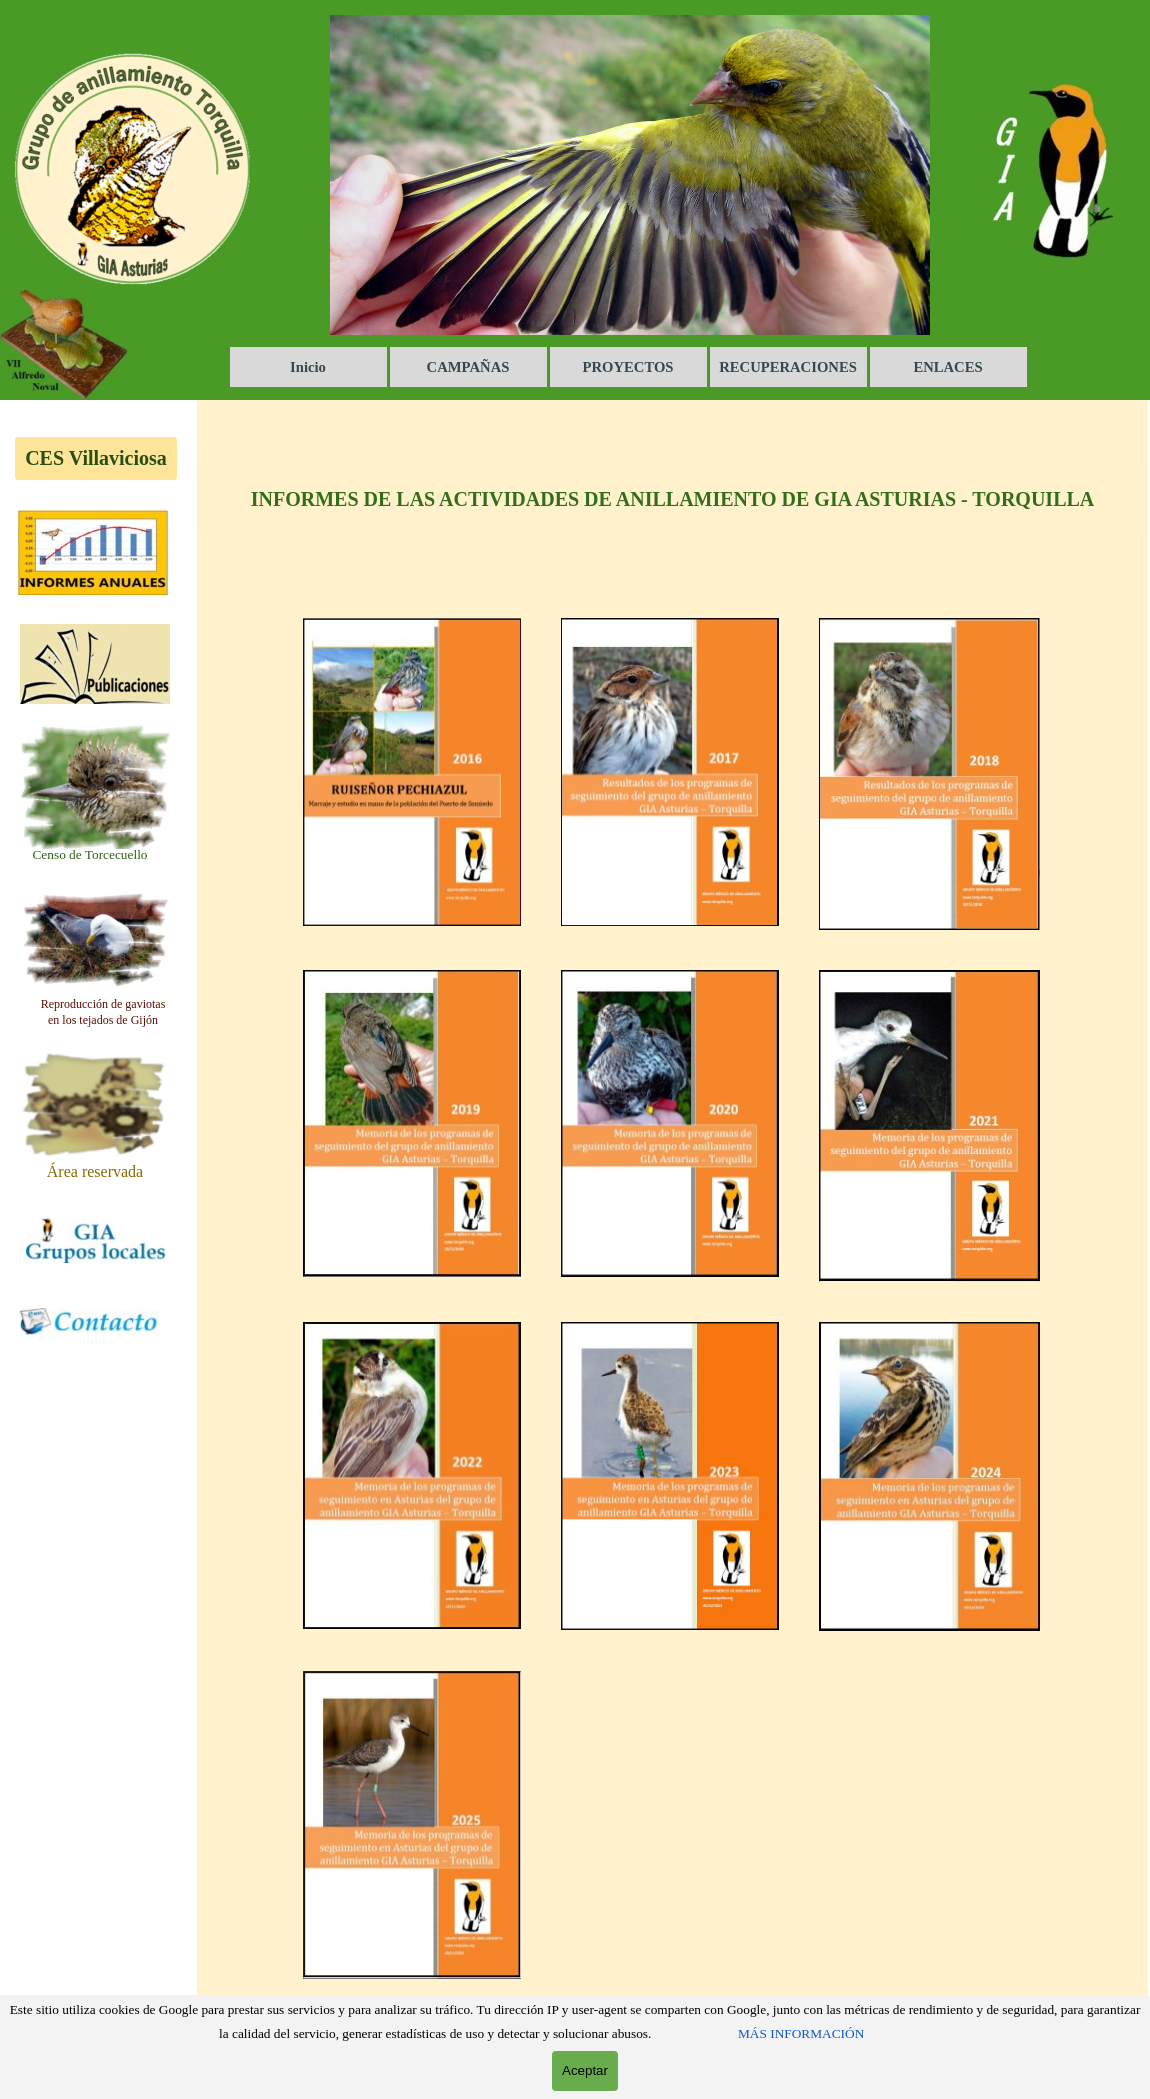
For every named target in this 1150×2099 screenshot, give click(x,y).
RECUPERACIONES (788, 367)
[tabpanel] (90, 854)
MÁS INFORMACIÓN (801, 2033)
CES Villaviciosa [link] (96, 458)
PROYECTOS (628, 367)
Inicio (308, 367)
